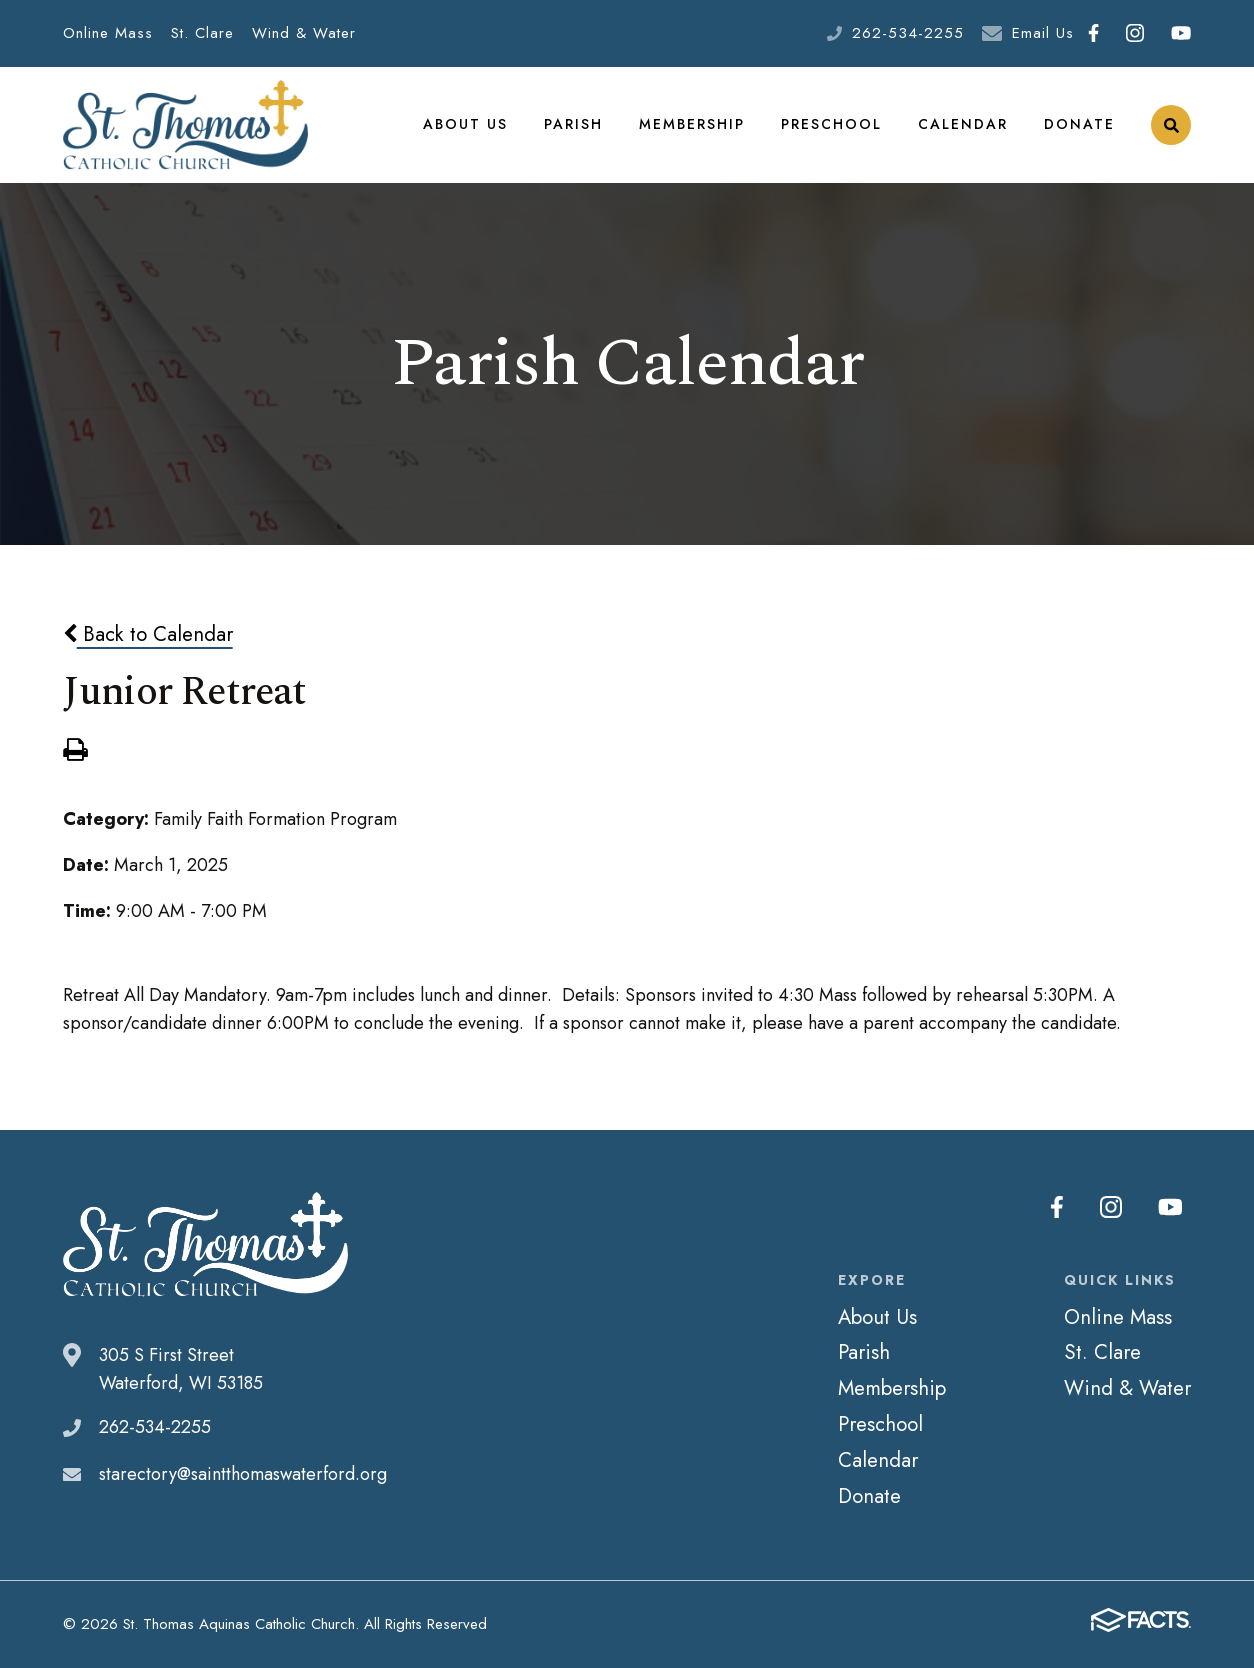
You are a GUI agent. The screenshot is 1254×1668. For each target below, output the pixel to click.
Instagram (1135, 33)
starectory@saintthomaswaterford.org (243, 1474)
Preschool (831, 124)
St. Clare (202, 33)
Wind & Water (304, 33)
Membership (692, 124)
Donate (1079, 124)
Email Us (1043, 33)
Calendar (963, 124)
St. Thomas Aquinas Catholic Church (185, 125)
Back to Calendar (148, 634)
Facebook (1093, 33)
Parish (573, 124)
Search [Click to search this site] (1171, 125)
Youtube (1181, 33)
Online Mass (108, 33)
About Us (465, 124)
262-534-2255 (908, 33)
